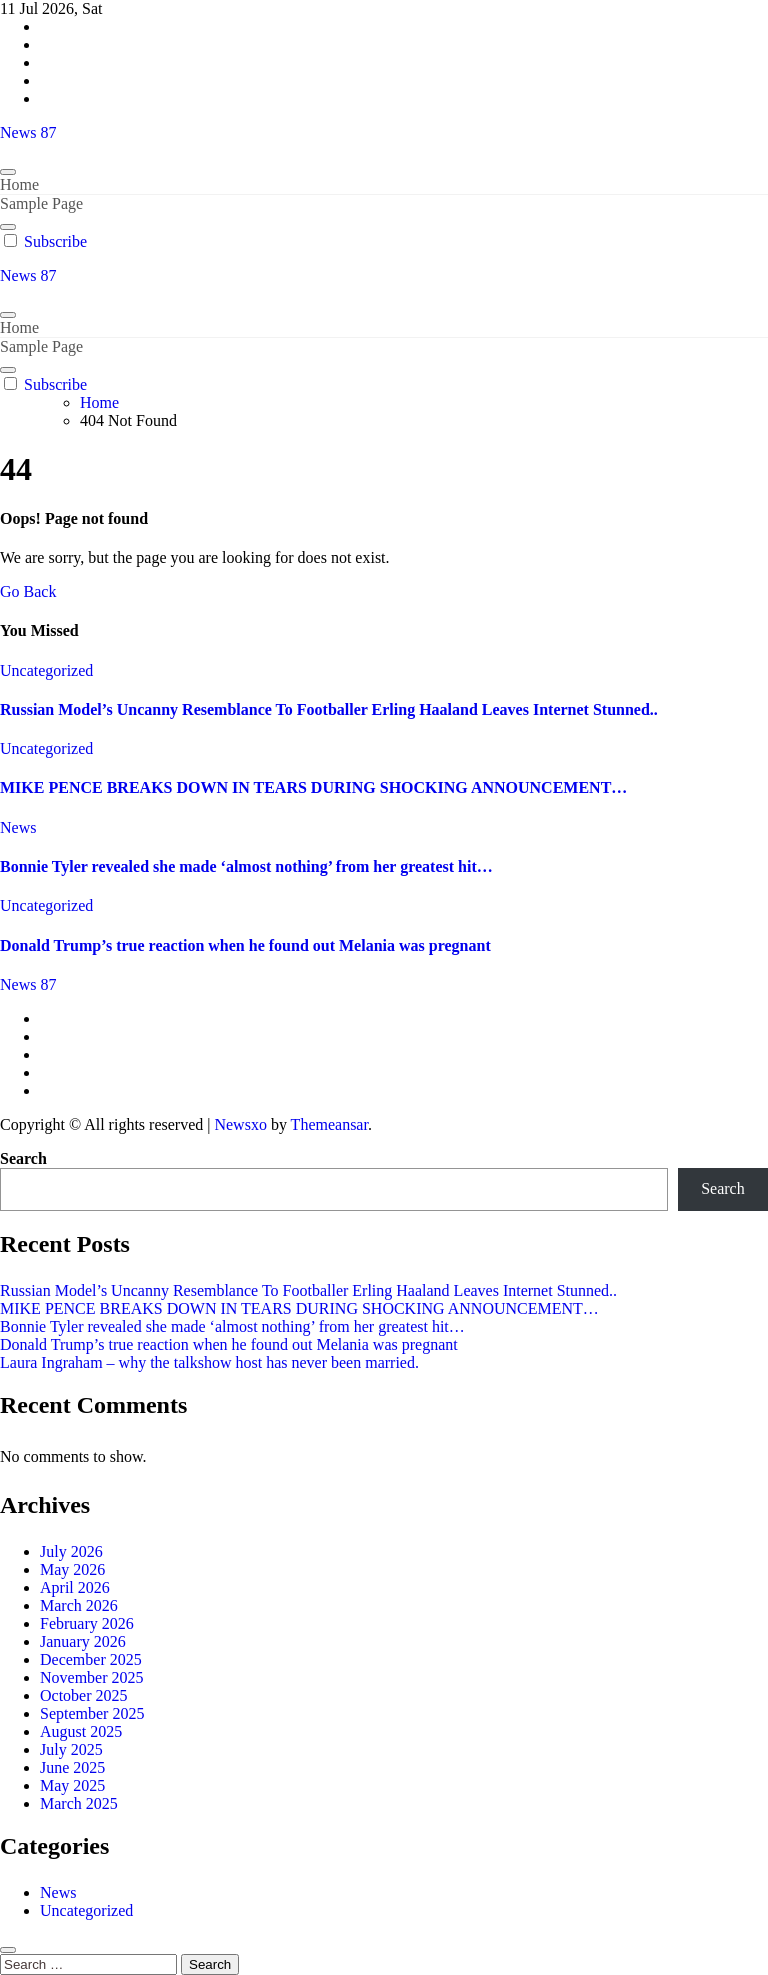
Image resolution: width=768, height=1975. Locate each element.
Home (19, 184)
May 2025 (72, 1785)
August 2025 (81, 1731)
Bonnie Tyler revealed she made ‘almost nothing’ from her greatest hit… (246, 866)
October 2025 (84, 1695)
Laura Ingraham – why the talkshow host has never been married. (209, 1362)
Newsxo (240, 1124)
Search (23, 1158)
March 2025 (79, 1803)
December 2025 (91, 1659)
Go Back (28, 591)
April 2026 (75, 1587)
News (18, 827)
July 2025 (71, 1749)
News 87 (28, 132)
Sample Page (41, 203)
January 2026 (83, 1641)
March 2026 (79, 1605)
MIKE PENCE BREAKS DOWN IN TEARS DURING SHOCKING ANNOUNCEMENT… (313, 787)
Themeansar (329, 1124)
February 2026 (87, 1623)
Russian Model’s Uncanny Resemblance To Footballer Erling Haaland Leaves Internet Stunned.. (329, 709)
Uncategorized (46, 670)
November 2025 (92, 1677)
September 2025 (92, 1713)
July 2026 (71, 1551)
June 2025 (72, 1767)
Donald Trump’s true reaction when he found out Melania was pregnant (245, 945)
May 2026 (72, 1569)
